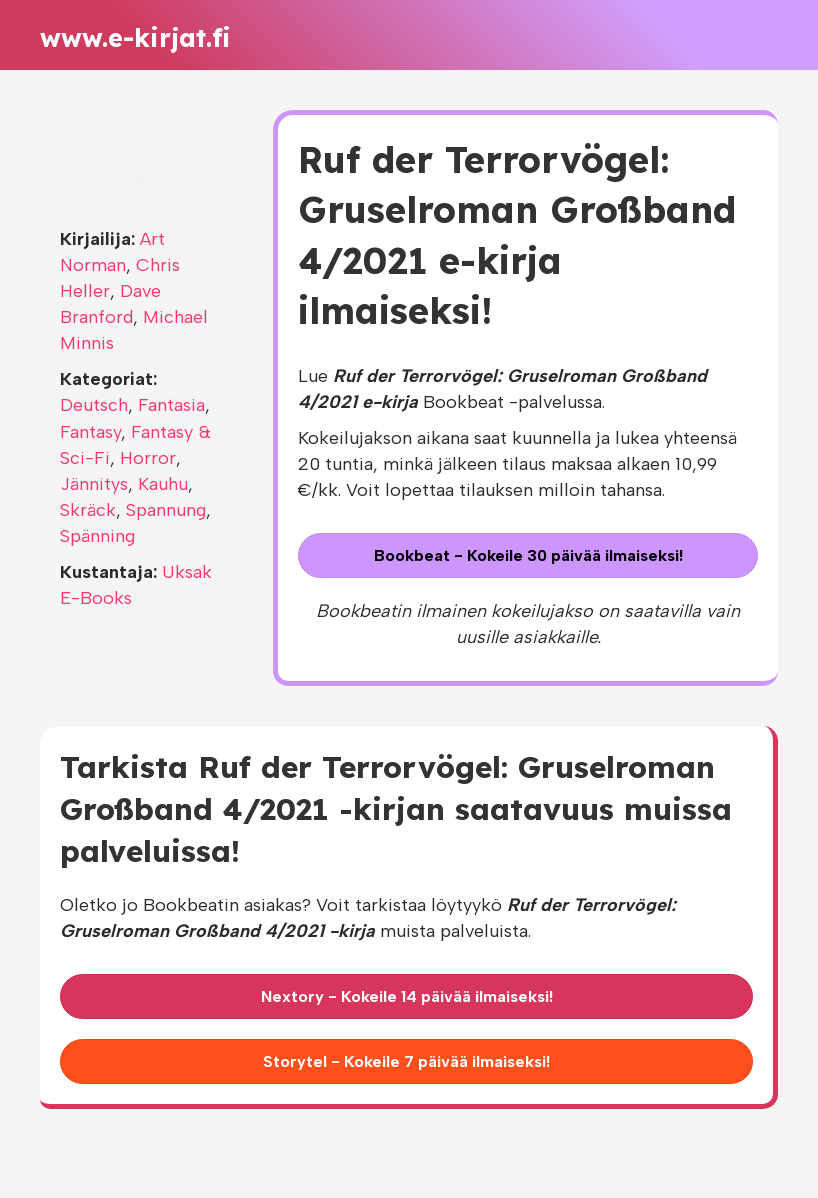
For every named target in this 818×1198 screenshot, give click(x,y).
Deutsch (94, 405)
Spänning (97, 536)
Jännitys (94, 484)
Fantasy (90, 432)
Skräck (88, 510)
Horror (148, 458)
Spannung (166, 510)
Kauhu (163, 484)
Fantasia (171, 405)
